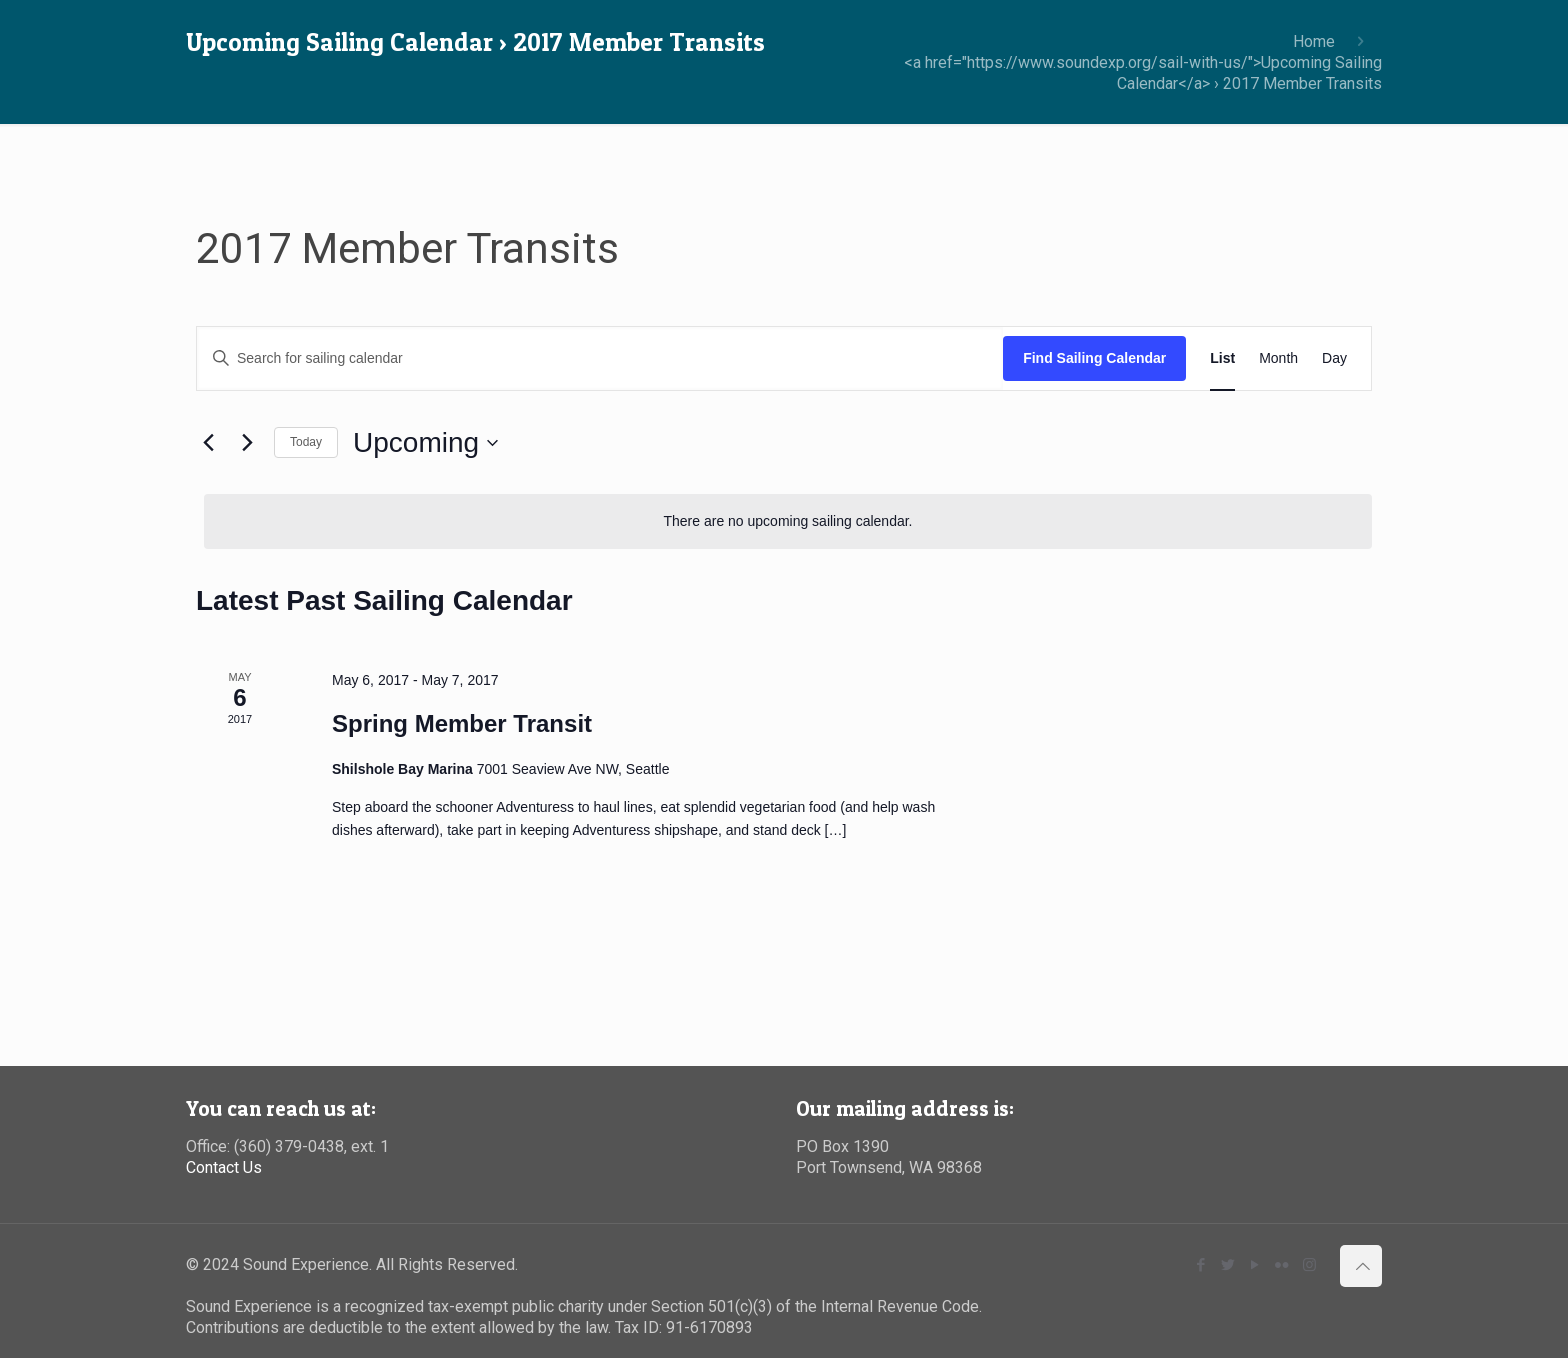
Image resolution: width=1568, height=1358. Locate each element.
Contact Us (224, 1167)
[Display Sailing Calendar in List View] (1222, 358)
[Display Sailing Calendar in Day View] (1334, 358)
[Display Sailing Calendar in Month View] (1278, 358)
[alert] (788, 521)
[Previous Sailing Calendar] (208, 443)
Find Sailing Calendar (1094, 358)
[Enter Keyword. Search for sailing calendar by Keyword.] (600, 358)
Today (306, 442)
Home (1314, 41)
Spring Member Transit (462, 723)
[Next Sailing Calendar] (247, 443)
